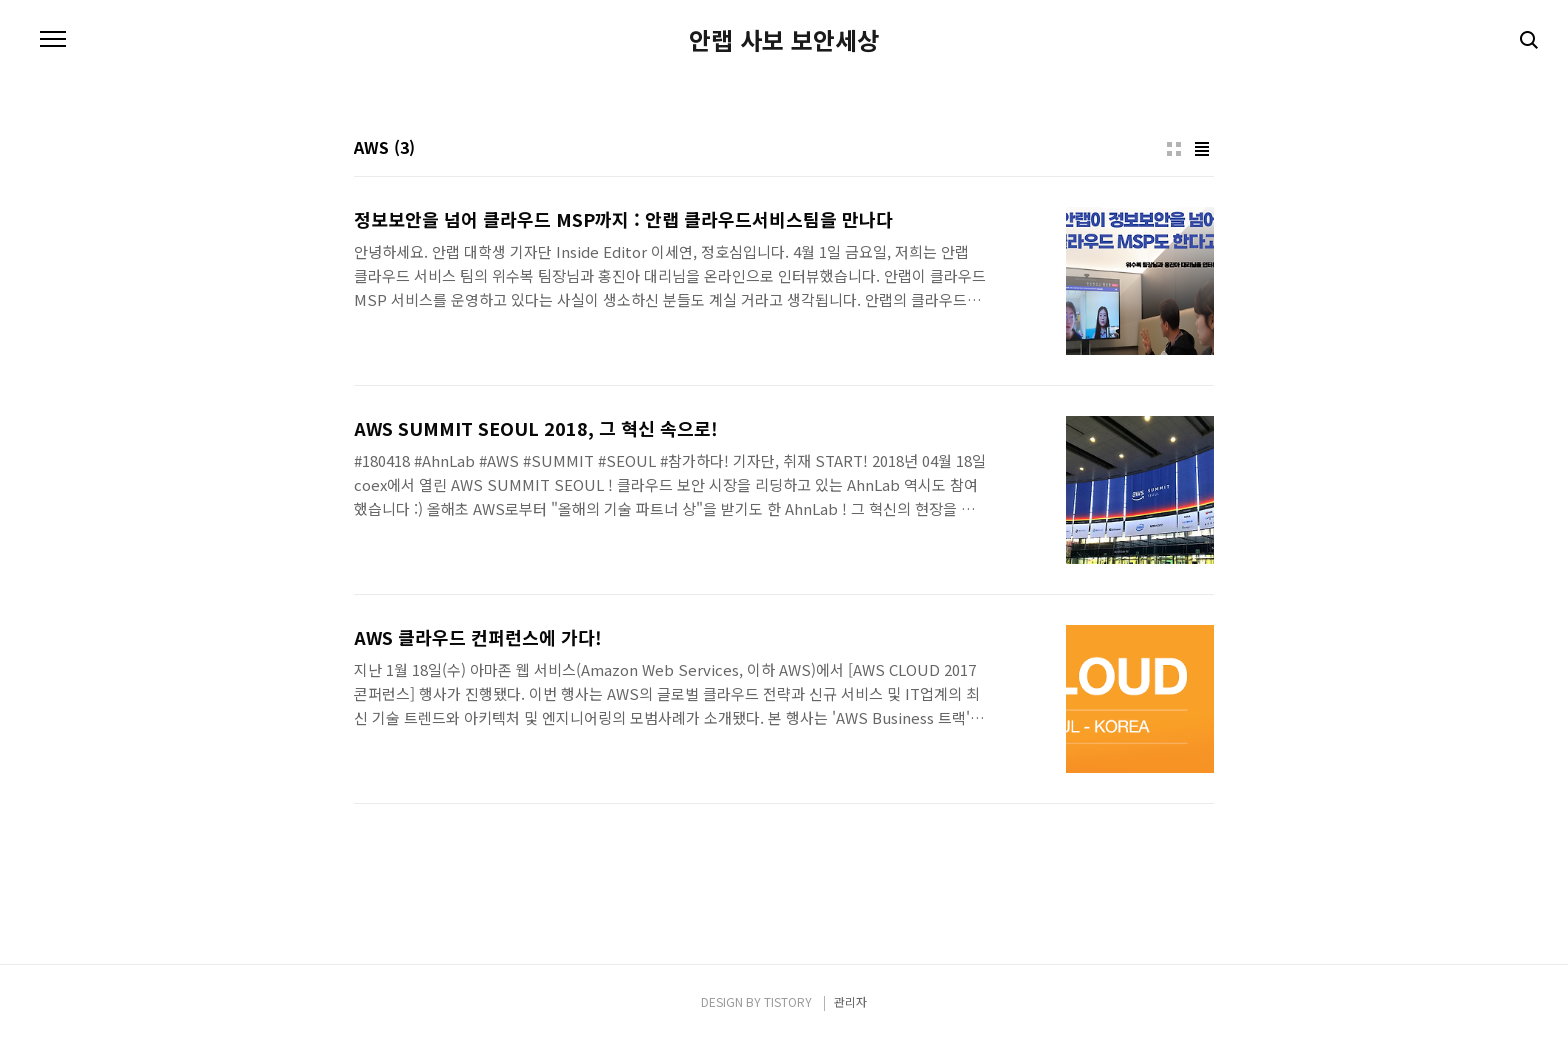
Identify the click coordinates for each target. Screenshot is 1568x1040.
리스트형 (1202, 149)
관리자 (850, 1001)
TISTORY (788, 1001)
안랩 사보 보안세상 (784, 40)
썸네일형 (1174, 149)
